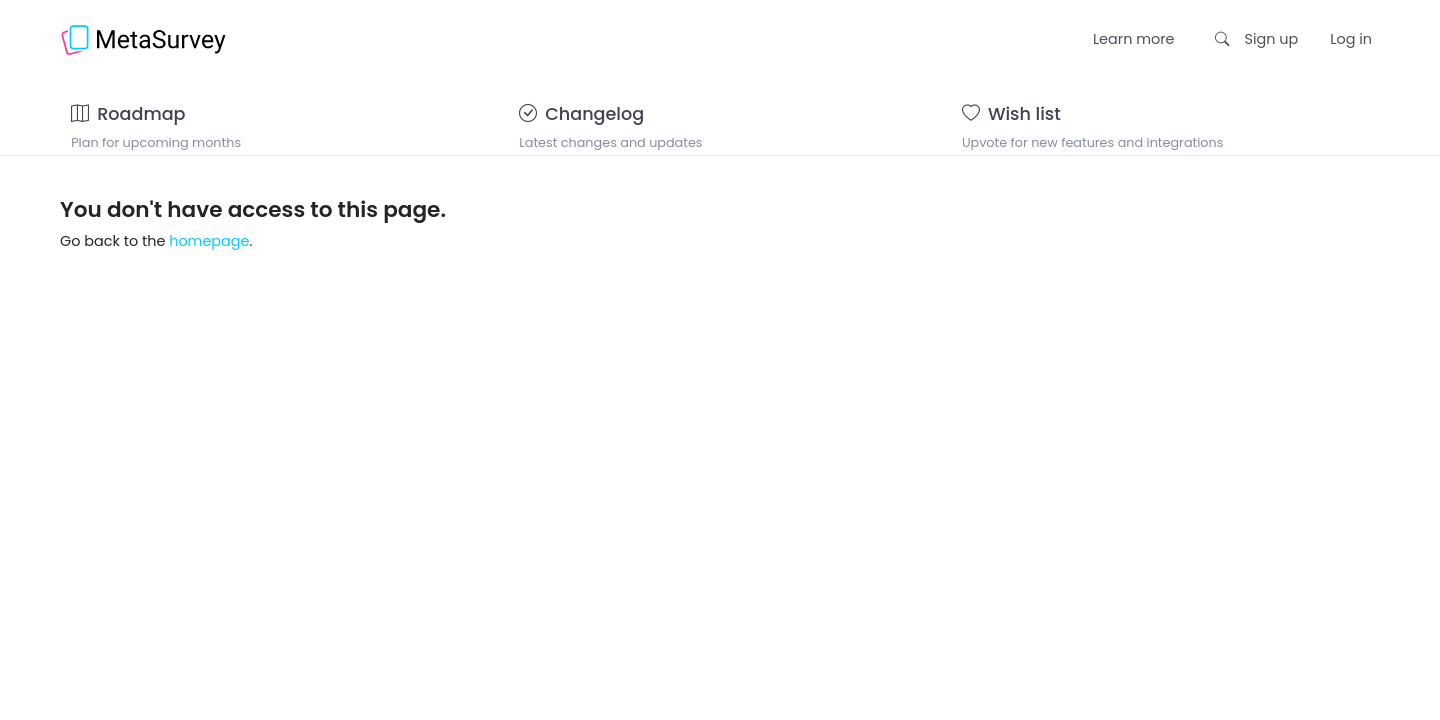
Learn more (1134, 39)
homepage (209, 266)
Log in (1351, 39)
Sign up (1272, 39)
